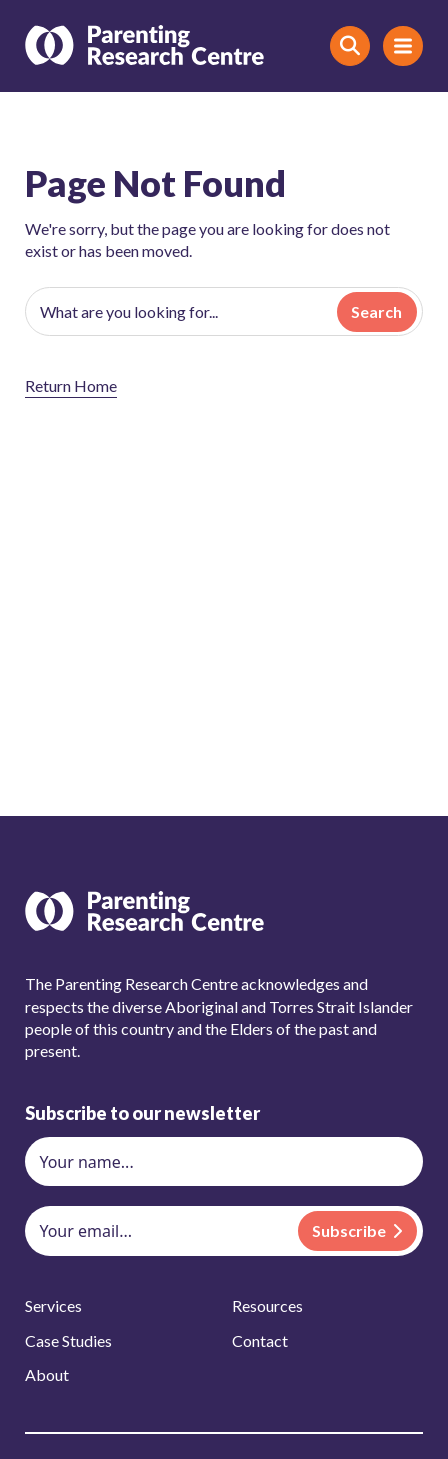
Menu (397, 45)
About (47, 1374)
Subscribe (349, 1230)
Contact (260, 1340)
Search (376, 311)
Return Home (71, 385)
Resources (267, 1305)
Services (53, 1305)
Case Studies (68, 1340)
